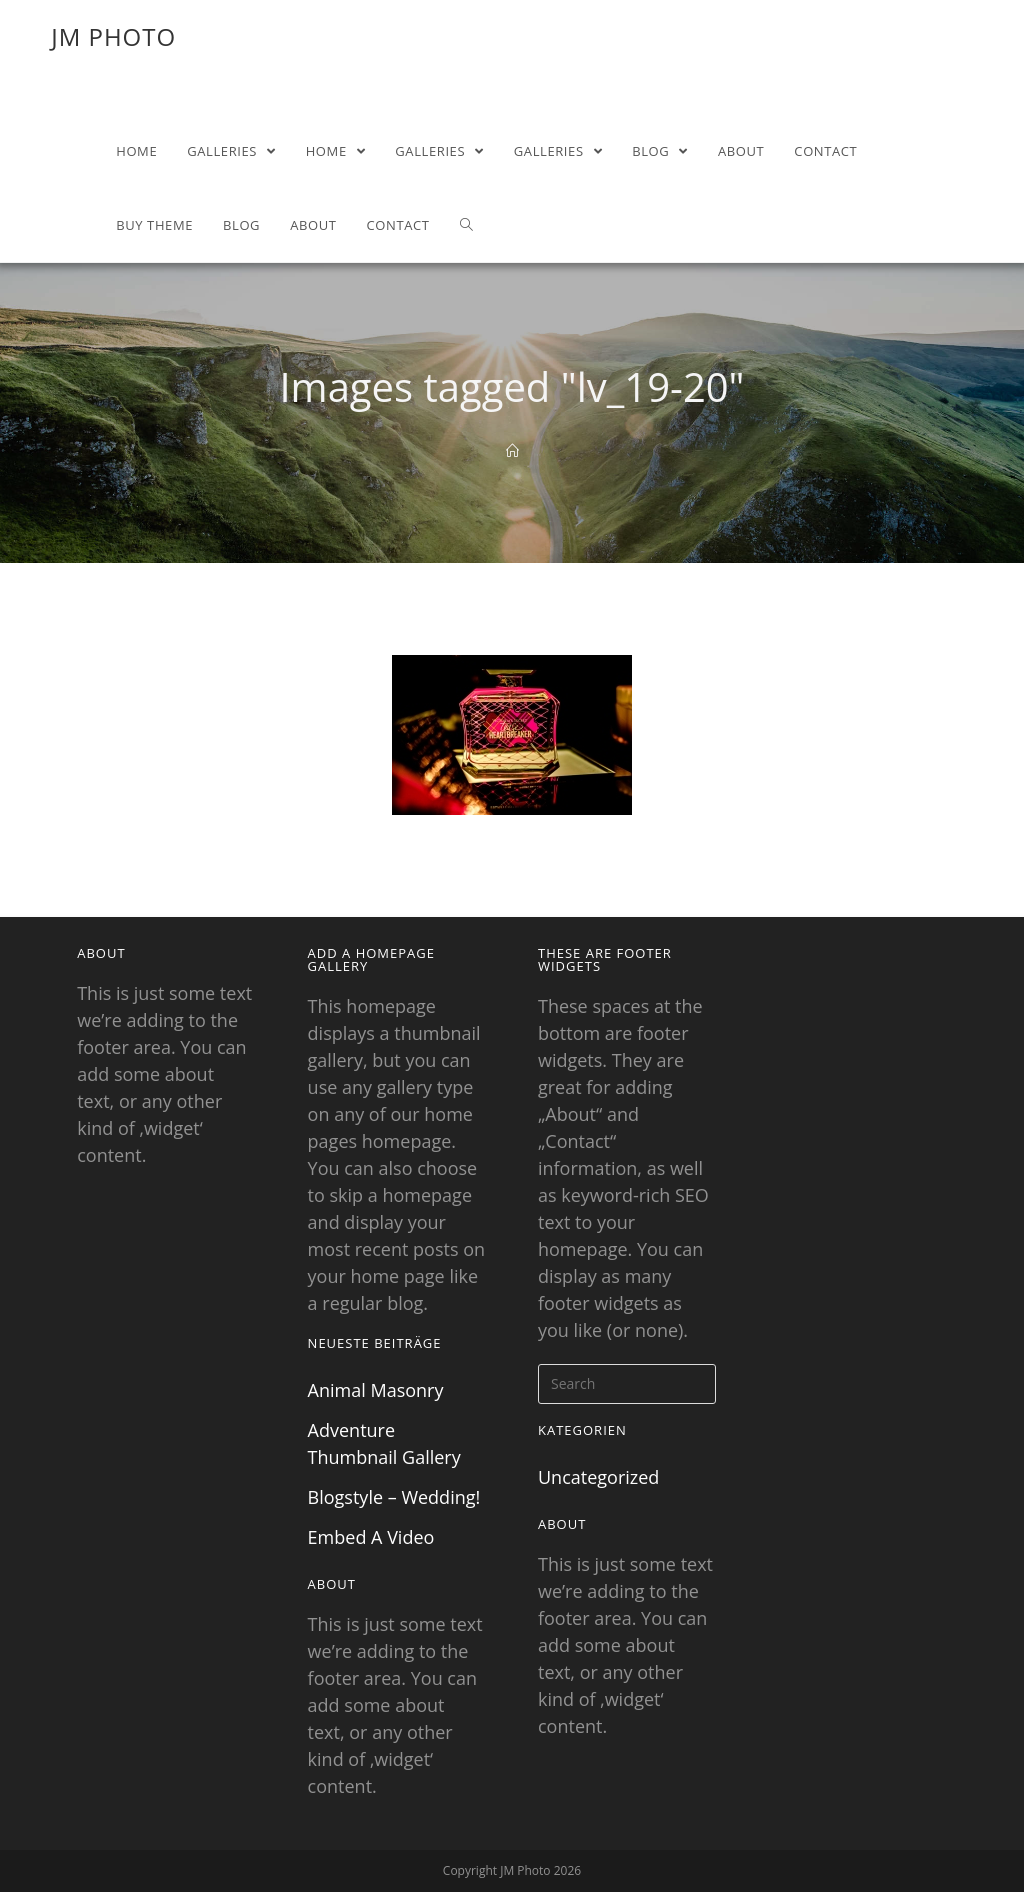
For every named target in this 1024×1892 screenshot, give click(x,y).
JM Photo (113, 36)
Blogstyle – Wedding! (394, 1497)
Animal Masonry (376, 1390)
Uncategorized (598, 1477)
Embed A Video (371, 1537)
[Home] (512, 451)
